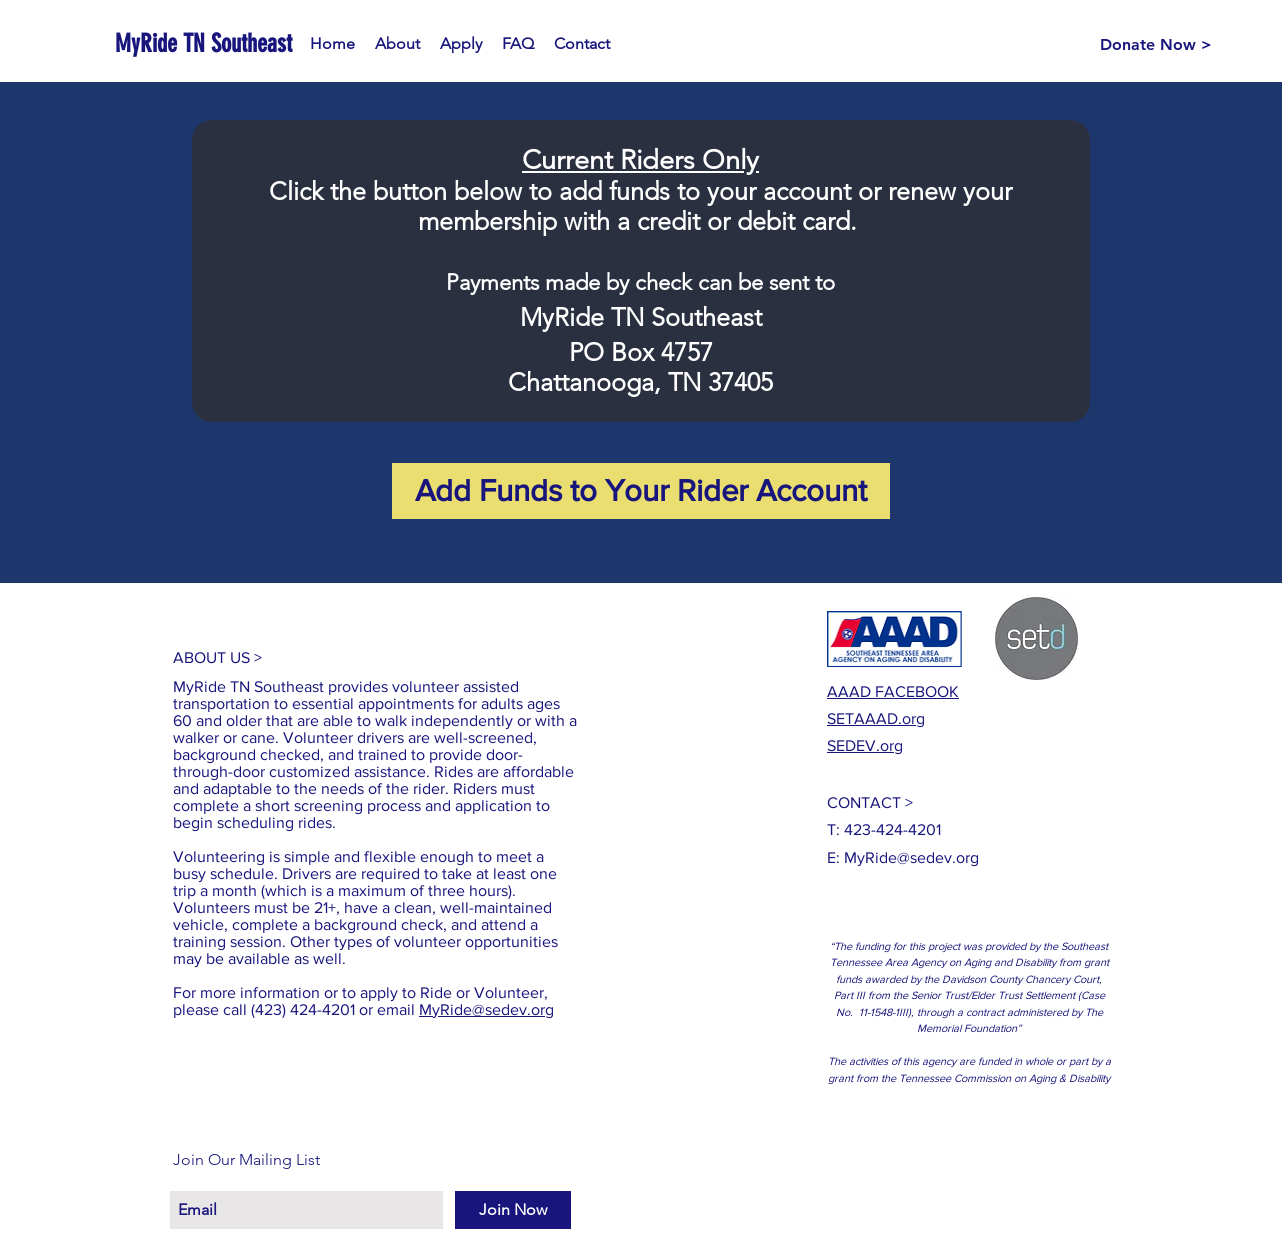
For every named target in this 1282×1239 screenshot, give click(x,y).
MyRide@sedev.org (486, 1009)
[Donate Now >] (1156, 45)
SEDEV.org (865, 745)
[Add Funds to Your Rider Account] (641, 491)
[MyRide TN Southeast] (206, 43)
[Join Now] (513, 1210)
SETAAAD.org (876, 718)
